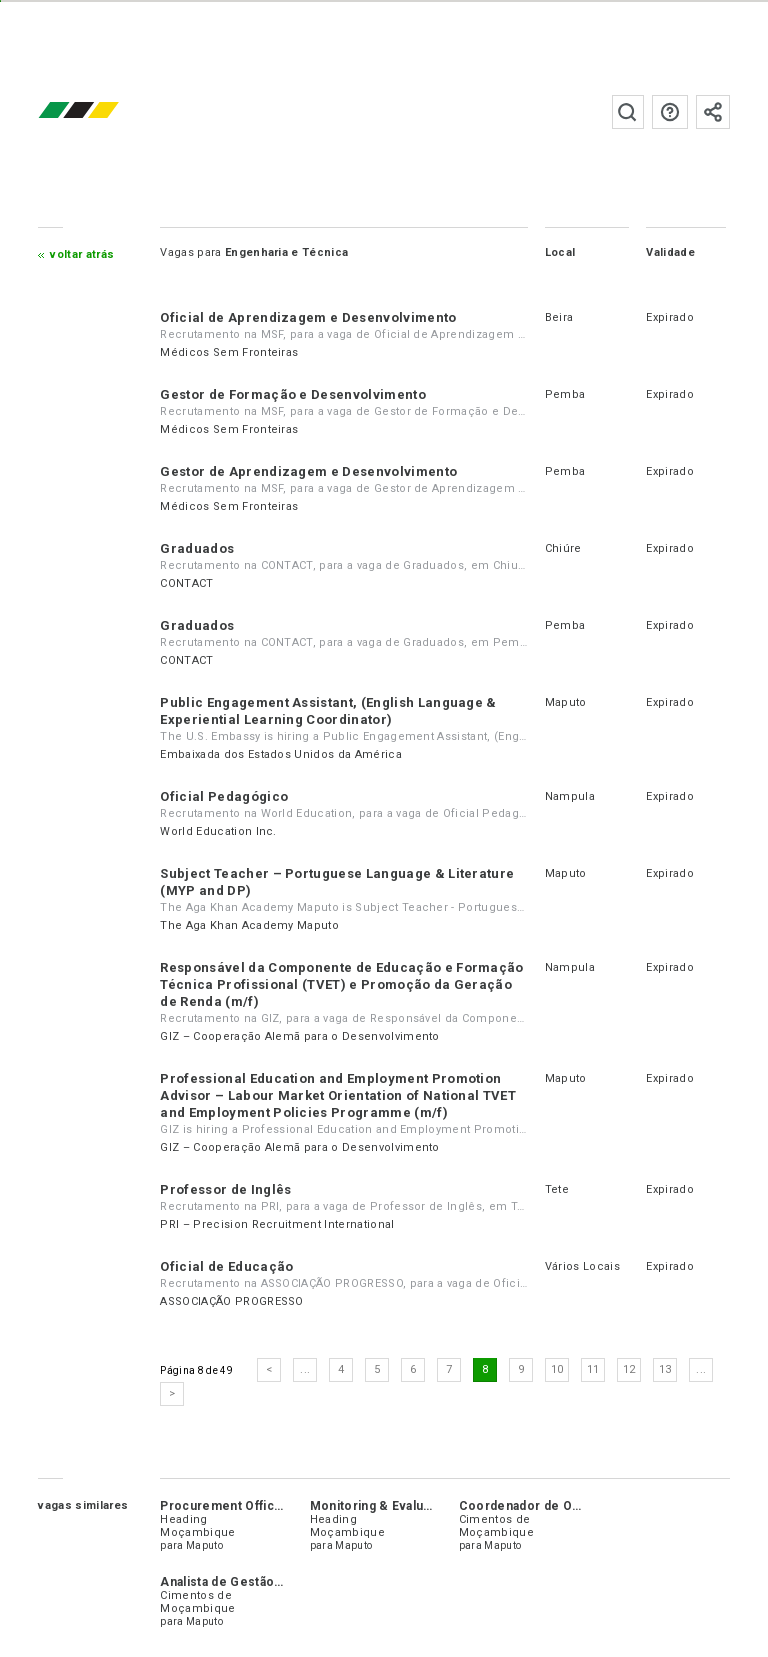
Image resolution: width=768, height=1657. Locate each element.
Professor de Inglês (225, 1189)
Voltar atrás (82, 254)
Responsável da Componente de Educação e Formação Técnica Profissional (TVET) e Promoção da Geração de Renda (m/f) (341, 984)
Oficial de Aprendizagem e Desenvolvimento (308, 317)
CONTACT (186, 583)
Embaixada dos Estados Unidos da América (280, 754)
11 (593, 1369)
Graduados (197, 548)
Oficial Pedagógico (224, 796)
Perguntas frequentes (670, 112)
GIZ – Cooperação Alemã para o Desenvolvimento (299, 1036)
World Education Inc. (218, 831)
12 (629, 1369)
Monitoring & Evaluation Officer (404, 1506)
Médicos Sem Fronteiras (229, 352)
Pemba (565, 394)
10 (557, 1369)
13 (665, 1369)
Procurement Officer (223, 1506)
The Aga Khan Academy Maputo (249, 925)
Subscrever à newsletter (713, 112)
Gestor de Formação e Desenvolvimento (293, 394)
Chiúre (563, 548)
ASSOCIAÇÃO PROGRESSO (231, 1301)
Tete (557, 1189)
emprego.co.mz (108, 111)
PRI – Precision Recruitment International (277, 1224)
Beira (559, 317)
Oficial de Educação (226, 1266)
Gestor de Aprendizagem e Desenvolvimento (308, 471)
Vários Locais (582, 1266)
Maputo (566, 702)
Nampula (570, 796)
